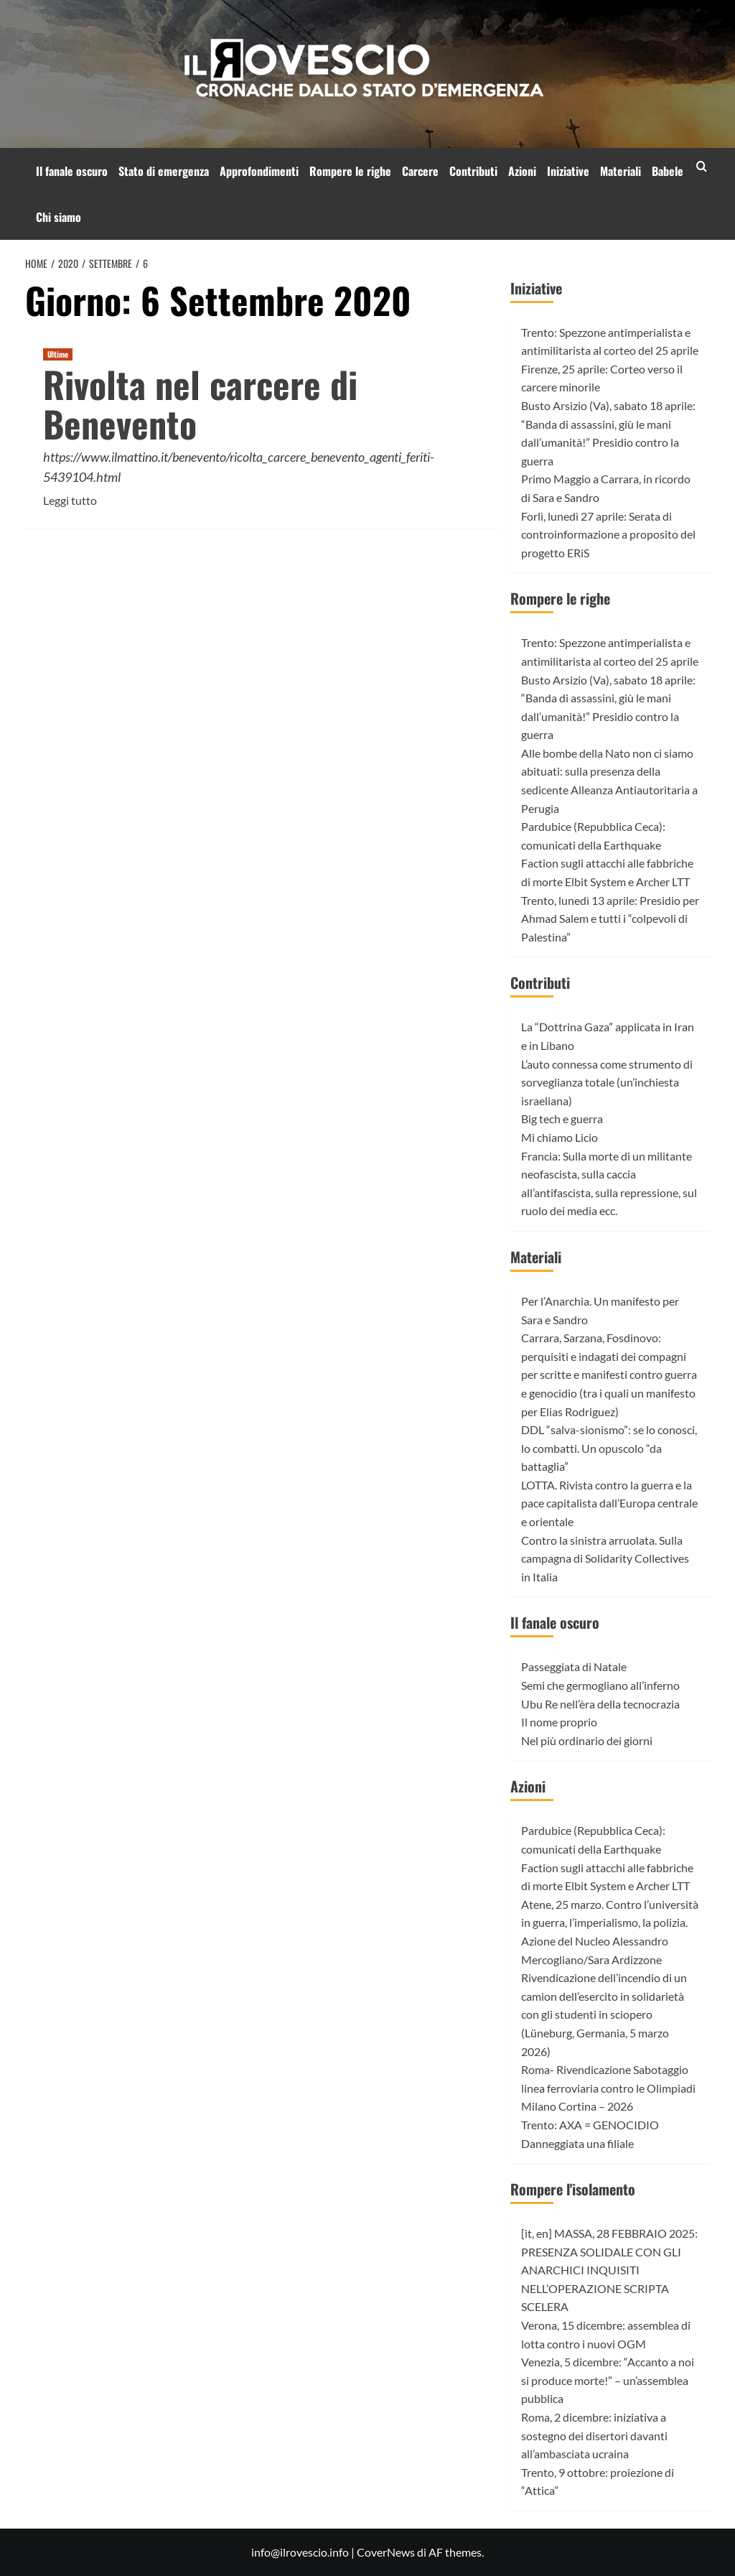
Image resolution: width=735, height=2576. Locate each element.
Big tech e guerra (562, 1118)
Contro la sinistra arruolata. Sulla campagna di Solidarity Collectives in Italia (605, 1558)
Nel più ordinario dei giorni (586, 1740)
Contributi (473, 171)
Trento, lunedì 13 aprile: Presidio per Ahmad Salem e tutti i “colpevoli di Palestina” (610, 918)
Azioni (522, 171)
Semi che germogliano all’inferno (600, 1685)
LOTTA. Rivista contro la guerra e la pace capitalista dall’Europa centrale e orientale (609, 1503)
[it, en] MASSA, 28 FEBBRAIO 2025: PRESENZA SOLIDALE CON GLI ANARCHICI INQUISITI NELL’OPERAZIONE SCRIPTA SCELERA (609, 2269)
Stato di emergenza (163, 171)
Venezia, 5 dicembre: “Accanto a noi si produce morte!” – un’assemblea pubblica (607, 2380)
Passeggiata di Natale (574, 1666)
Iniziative (568, 171)
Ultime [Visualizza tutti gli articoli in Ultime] (57, 354)
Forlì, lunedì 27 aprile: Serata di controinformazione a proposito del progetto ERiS (608, 534)
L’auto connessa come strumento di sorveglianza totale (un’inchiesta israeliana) (607, 1082)
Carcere (420, 171)
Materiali (620, 171)
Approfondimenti (259, 171)
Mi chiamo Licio (559, 1137)
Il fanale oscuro (72, 171)
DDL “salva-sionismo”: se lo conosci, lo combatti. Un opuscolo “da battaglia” (609, 1448)
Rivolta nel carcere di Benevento (200, 403)
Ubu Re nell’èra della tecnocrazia (600, 1704)
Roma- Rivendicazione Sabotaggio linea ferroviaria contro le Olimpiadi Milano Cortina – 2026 (608, 2088)
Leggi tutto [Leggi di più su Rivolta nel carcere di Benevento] (70, 500)
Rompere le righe (350, 171)
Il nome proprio (559, 1722)
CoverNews (386, 2552)
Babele (667, 171)
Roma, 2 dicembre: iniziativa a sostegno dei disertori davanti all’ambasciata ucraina (594, 2435)
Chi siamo (58, 216)
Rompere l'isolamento (572, 2189)
